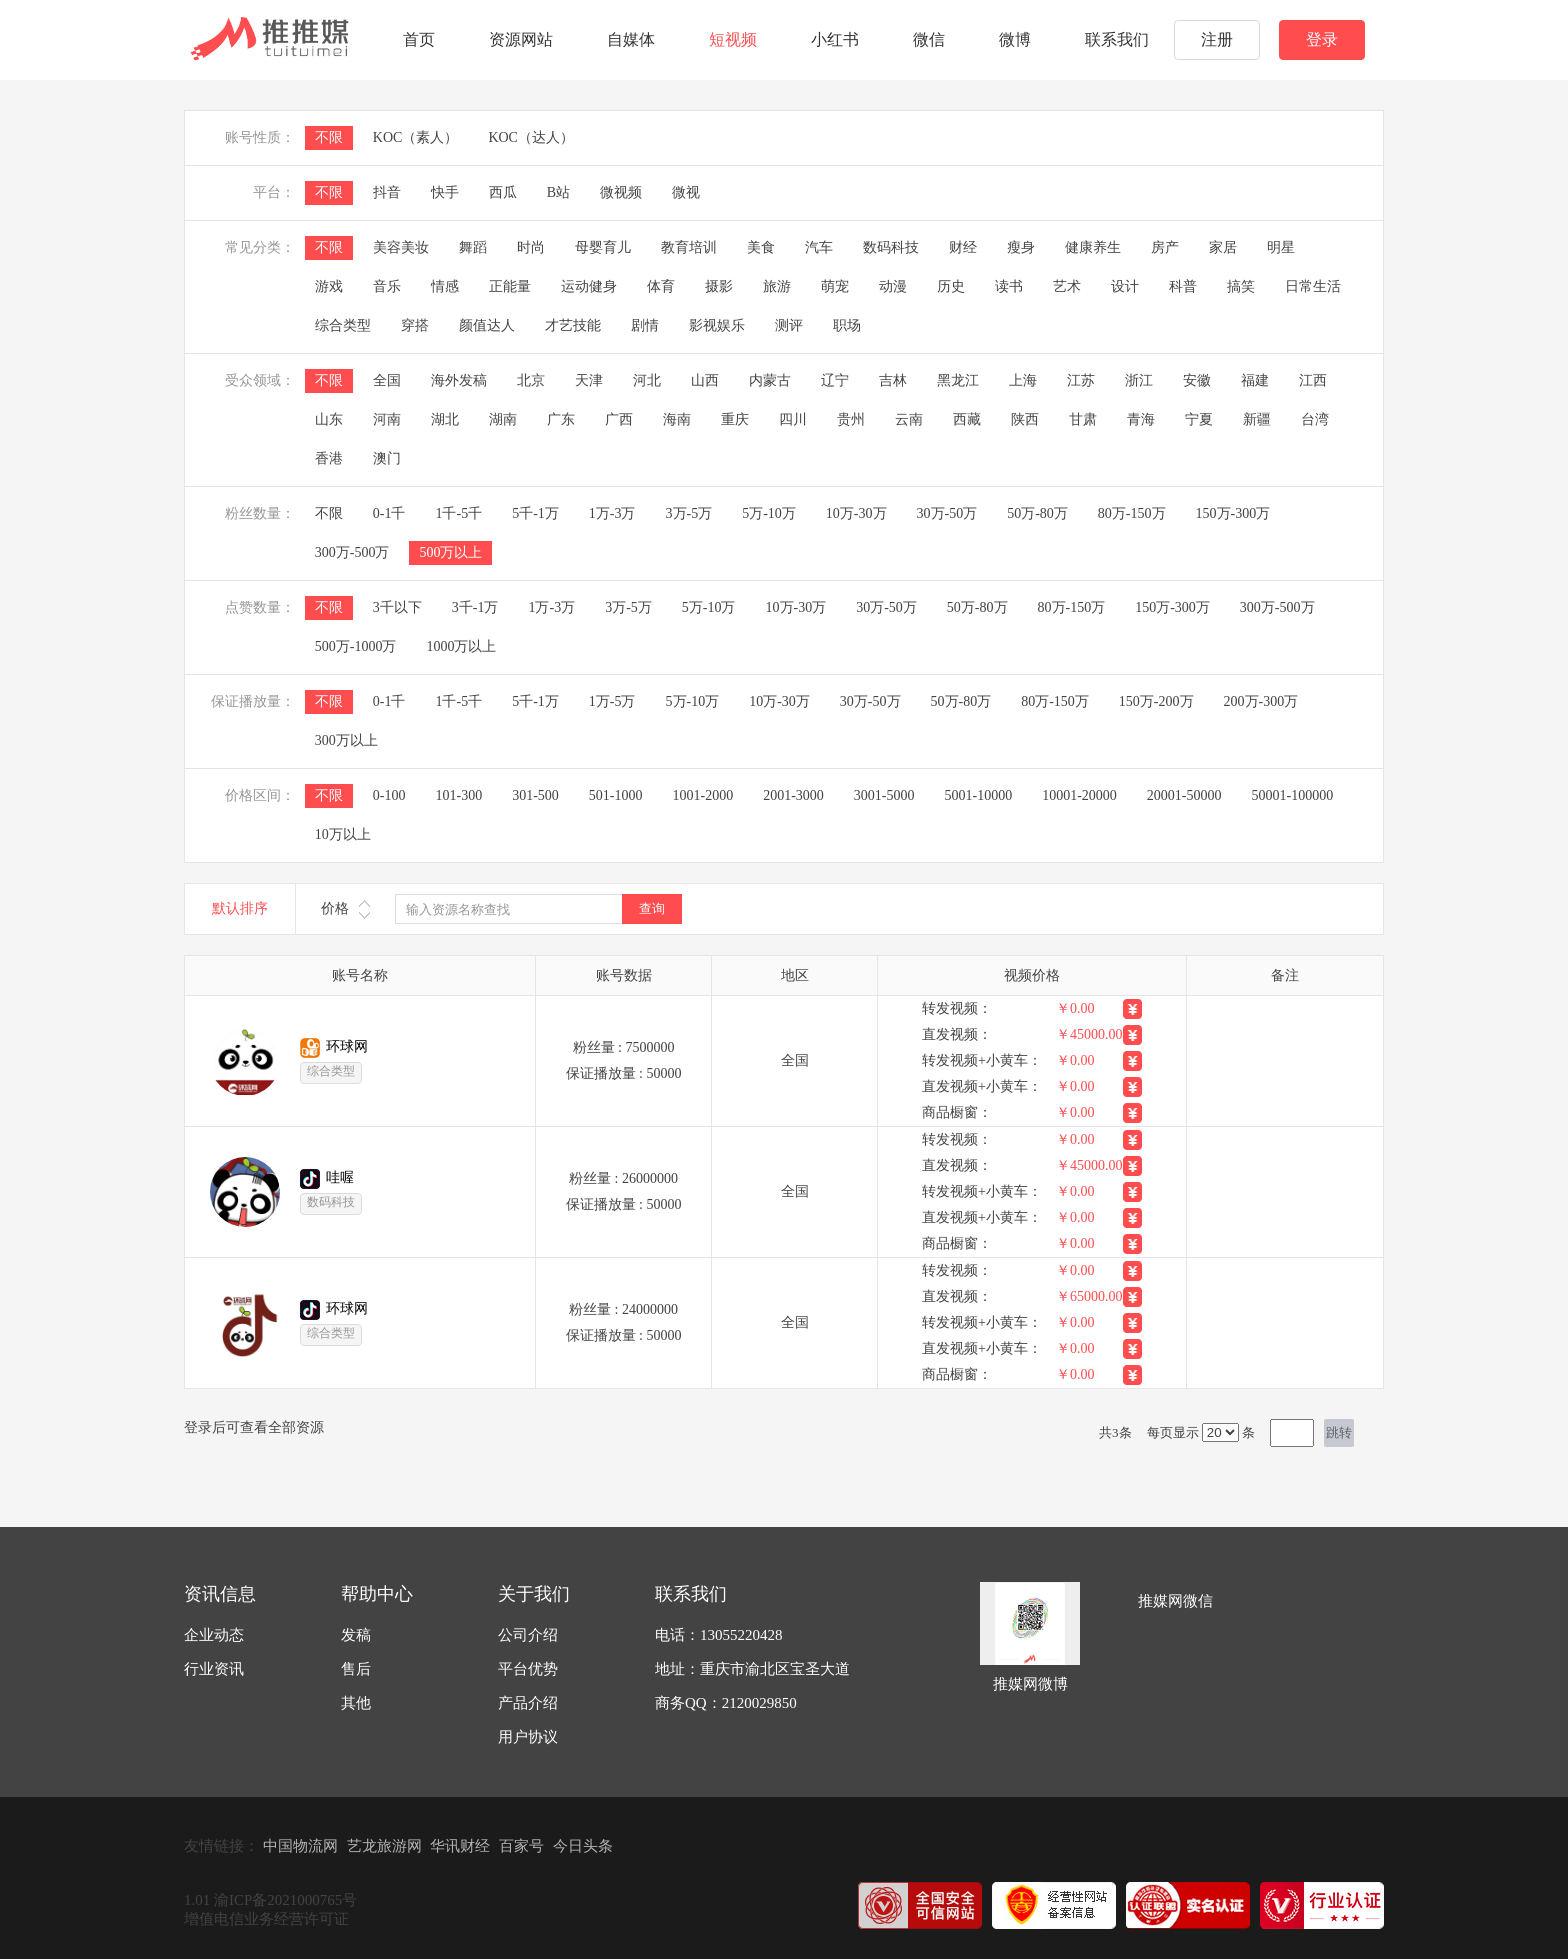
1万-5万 (612, 701)
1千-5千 (458, 513)
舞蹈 (473, 247)
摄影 (719, 286)
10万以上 (343, 834)
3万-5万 (689, 513)
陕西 (1025, 419)
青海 (1141, 419)
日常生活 (1313, 286)
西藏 (967, 419)
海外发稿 (459, 380)
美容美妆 (401, 247)
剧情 (645, 325)
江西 (1313, 380)
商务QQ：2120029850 (726, 1703)
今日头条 (583, 1846)
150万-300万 (1233, 513)
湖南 (503, 419)
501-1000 (616, 795)
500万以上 (450, 552)
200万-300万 (1261, 701)
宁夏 (1199, 419)
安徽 (1197, 380)
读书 (1009, 286)
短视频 (733, 39)
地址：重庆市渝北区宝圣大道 (752, 1669)
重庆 (735, 419)
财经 (963, 247)
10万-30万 (856, 513)
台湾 (1315, 419)
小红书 (835, 39)
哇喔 (340, 1177)
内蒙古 (770, 380)
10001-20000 (1079, 795)
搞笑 (1241, 286)
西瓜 (503, 192)
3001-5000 (884, 795)
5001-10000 (979, 795)
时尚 (531, 247)
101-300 (458, 795)
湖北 (445, 419)
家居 (1223, 247)
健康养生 (1093, 247)
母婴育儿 (603, 247)
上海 (1023, 380)
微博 (1015, 39)
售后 (356, 1669)
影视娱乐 (717, 325)
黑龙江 (958, 380)
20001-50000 (1184, 795)
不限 (329, 137)
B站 (558, 192)
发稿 (356, 1635)
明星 (1281, 247)
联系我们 (1117, 39)
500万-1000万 (356, 646)
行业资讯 (214, 1669)
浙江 (1139, 380)
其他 (356, 1703)
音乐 (387, 286)
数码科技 (891, 247)
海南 (677, 419)
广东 (561, 419)
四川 (793, 419)
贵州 (851, 419)
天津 (589, 380)
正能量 (510, 286)
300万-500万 (352, 552)
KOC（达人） (531, 137)
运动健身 (589, 286)
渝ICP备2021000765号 (285, 1900)
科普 (1183, 286)
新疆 (1257, 419)
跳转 (1339, 1432)
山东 (329, 419)
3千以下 (397, 607)
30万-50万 (947, 513)
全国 (387, 380)
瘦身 (1021, 247)
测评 (789, 325)
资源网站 (521, 39)
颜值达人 (487, 325)
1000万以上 (461, 646)
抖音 (387, 192)
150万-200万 (1156, 701)
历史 (951, 286)
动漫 (893, 286)
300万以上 (346, 740)
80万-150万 (1132, 513)
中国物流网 (300, 1846)
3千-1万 (475, 607)
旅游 (777, 286)
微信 (929, 39)
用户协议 (528, 1737)
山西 (705, 380)
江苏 (1081, 380)
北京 (531, 380)
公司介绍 (528, 1635)
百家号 (521, 1846)
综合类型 (343, 325)
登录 (1322, 39)
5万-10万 (769, 513)
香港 (329, 458)
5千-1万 (535, 513)
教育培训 (689, 247)
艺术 (1067, 286)
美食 (761, 247)
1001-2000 (703, 795)
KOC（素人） (416, 137)
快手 (445, 192)
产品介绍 (528, 1703)
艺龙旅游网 (384, 1846)
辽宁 (835, 380)
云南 (909, 419)
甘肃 (1083, 419)
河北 (647, 380)
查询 (652, 908)
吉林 (893, 380)
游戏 (329, 286)
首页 (419, 39)
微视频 (621, 192)
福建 (1255, 380)
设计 (1125, 286)
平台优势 (528, 1669)
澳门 (387, 458)
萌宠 (835, 286)
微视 (686, 192)
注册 (1217, 39)
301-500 (535, 795)
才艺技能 (573, 325)
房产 (1165, 247)
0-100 (389, 795)
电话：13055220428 (719, 1635)
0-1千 (389, 513)
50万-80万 (1037, 513)
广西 (619, 419)
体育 (661, 286)
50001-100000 (1293, 795)
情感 (445, 286)
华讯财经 (460, 1846)
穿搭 (415, 325)
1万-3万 (612, 513)
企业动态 (214, 1635)
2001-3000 (793, 795)
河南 (387, 419)
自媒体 (631, 39)
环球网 (347, 1046)
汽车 (819, 247)
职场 (847, 325)
